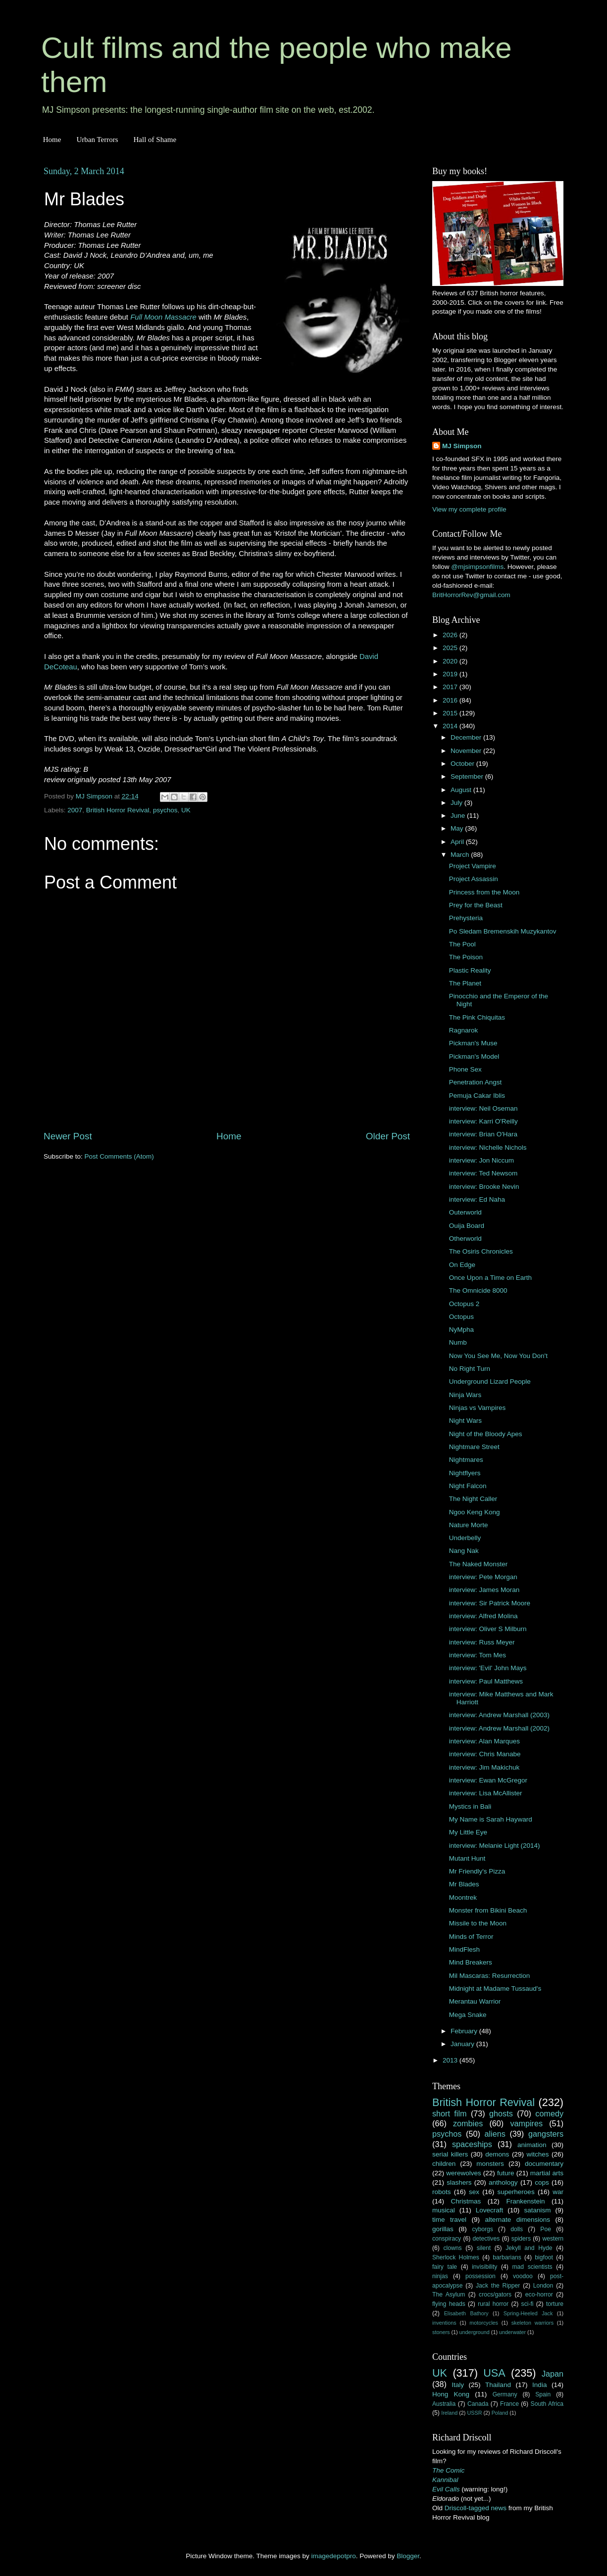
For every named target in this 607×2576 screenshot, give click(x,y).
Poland (500, 2413)
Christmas (466, 2201)
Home (52, 139)
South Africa (547, 2403)
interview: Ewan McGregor (488, 1780)
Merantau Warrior (475, 2001)
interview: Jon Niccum (481, 1160)
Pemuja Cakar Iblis (477, 1095)
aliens (495, 2133)
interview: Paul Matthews (486, 1681)
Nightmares (466, 1459)
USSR (474, 2413)
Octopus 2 (464, 1304)
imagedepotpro (333, 2556)
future (505, 2173)
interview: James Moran (484, 1589)
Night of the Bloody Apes (485, 1434)
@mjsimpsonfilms (477, 566)
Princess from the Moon (484, 892)
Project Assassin (473, 879)
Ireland (449, 2413)
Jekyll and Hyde (529, 2248)
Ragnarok (463, 1030)
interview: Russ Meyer (482, 1642)
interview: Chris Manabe (485, 1754)
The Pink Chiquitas (477, 1017)
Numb (458, 1342)
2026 (451, 635)
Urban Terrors (97, 139)
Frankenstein (525, 2201)
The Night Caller (473, 1498)
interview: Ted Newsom (483, 1173)
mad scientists (532, 2266)
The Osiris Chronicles (481, 1251)
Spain (543, 2394)
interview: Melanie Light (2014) (494, 1845)
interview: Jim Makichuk (484, 1767)
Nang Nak (464, 1550)
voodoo (523, 2276)
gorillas (443, 2229)
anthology (503, 2182)
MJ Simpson (462, 446)
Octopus (461, 1316)
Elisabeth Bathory (466, 2313)
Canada (478, 2403)
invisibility (484, 2266)
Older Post (388, 1136)
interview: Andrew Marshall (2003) (499, 1715)
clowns (453, 2248)
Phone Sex (465, 1069)
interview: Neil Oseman (483, 1108)
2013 (451, 2060)
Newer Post (68, 1136)
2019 (451, 674)
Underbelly (465, 1538)
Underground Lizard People (490, 1381)
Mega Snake (468, 2014)
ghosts (501, 2113)
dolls (516, 2229)
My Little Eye (468, 1832)
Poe (545, 2229)
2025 (451, 648)
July (457, 802)
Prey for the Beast (476, 905)
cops (542, 2182)
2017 (451, 687)
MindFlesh (464, 1949)
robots (441, 2192)
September (468, 776)
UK (186, 810)
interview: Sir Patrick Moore (489, 1603)
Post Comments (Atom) (119, 1156)
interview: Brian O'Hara (483, 1134)
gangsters (545, 2133)
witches (537, 2154)
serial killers (450, 2154)
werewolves (463, 2173)
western (553, 2238)
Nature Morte (468, 1525)
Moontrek (463, 1897)
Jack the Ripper (498, 2285)
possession (480, 2276)
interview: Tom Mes (477, 1655)
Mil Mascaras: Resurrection (489, 1975)
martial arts (546, 2173)
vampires (526, 2123)
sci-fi (527, 2303)
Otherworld (465, 1238)
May (458, 828)
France (509, 2403)
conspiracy (446, 2238)
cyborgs (482, 2229)
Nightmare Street (474, 1447)
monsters (490, 2163)
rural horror (493, 2303)
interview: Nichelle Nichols (488, 1147)
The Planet (465, 983)
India (539, 2385)
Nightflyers (465, 1473)
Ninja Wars (465, 1395)
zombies (468, 2123)
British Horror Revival (118, 810)
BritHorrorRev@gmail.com (471, 595)
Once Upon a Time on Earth (490, 1277)
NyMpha (461, 1329)
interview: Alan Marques (484, 1741)
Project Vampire (472, 866)
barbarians (507, 2257)
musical (443, 2210)
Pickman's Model (474, 1056)
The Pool (462, 944)
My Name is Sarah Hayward (490, 1819)
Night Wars (465, 1420)
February (465, 2031)
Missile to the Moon (477, 1923)
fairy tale (444, 2266)
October (463, 763)
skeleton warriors (532, 2323)
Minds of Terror (471, 1936)
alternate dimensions (517, 2219)
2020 (451, 661)
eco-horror (539, 2294)
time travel (449, 2219)
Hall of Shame (154, 139)
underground (474, 2332)
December (467, 737)
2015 (451, 713)
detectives (486, 2238)
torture (554, 2303)
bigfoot (544, 2257)
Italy (458, 2385)
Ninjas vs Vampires (477, 1407)
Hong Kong (450, 2394)
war (558, 2192)
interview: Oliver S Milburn (488, 1629)
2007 (74, 810)
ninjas (440, 2276)
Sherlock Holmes (455, 2257)
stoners (441, 2332)
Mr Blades (464, 1884)
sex (474, 2192)
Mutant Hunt (467, 1858)
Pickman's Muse (473, 1043)
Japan (552, 2373)
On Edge (462, 1264)
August (462, 790)
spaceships (472, 2144)
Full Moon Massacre (163, 317)
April (458, 841)
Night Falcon (468, 1486)
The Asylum (448, 2294)
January (463, 2044)
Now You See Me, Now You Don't (498, 1355)
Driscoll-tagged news (475, 2508)
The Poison (466, 957)
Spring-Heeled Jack (528, 2313)
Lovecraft (490, 2210)
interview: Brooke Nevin (484, 1186)
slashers (459, 2182)
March (461, 854)
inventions (444, 2323)
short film (449, 2113)
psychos (165, 810)
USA (494, 2373)
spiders (521, 2238)
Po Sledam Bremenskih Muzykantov (502, 931)
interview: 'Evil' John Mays (488, 1668)
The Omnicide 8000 (478, 1290)
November (467, 750)
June (459, 815)
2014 (451, 726)
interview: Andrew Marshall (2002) (499, 1728)
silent (484, 2248)
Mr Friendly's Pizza (477, 1871)
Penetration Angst (475, 1082)
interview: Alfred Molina (483, 1616)
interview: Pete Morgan (483, 1577)
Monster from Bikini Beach (488, 1910)
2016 (451, 700)
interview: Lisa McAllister (485, 1793)
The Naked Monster (478, 1564)
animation (532, 2145)
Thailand (498, 2385)
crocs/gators (495, 2294)
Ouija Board (466, 1225)
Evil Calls (446, 2489)
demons (497, 2154)
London (543, 2285)
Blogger (408, 2556)
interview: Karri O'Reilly (483, 1121)
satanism (537, 2210)
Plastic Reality (470, 970)
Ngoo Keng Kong (474, 1512)
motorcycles (483, 2323)
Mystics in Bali (470, 1806)
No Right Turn (469, 1368)
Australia (443, 2403)
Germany (505, 2394)
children (443, 2163)
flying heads (448, 2303)
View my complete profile (469, 509)
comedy (549, 2113)
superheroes (516, 2192)
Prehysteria (466, 918)
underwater (512, 2332)
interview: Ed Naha (477, 1199)
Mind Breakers (470, 1962)
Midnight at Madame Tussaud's (495, 1988)
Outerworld (465, 1212)
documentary (544, 2163)
